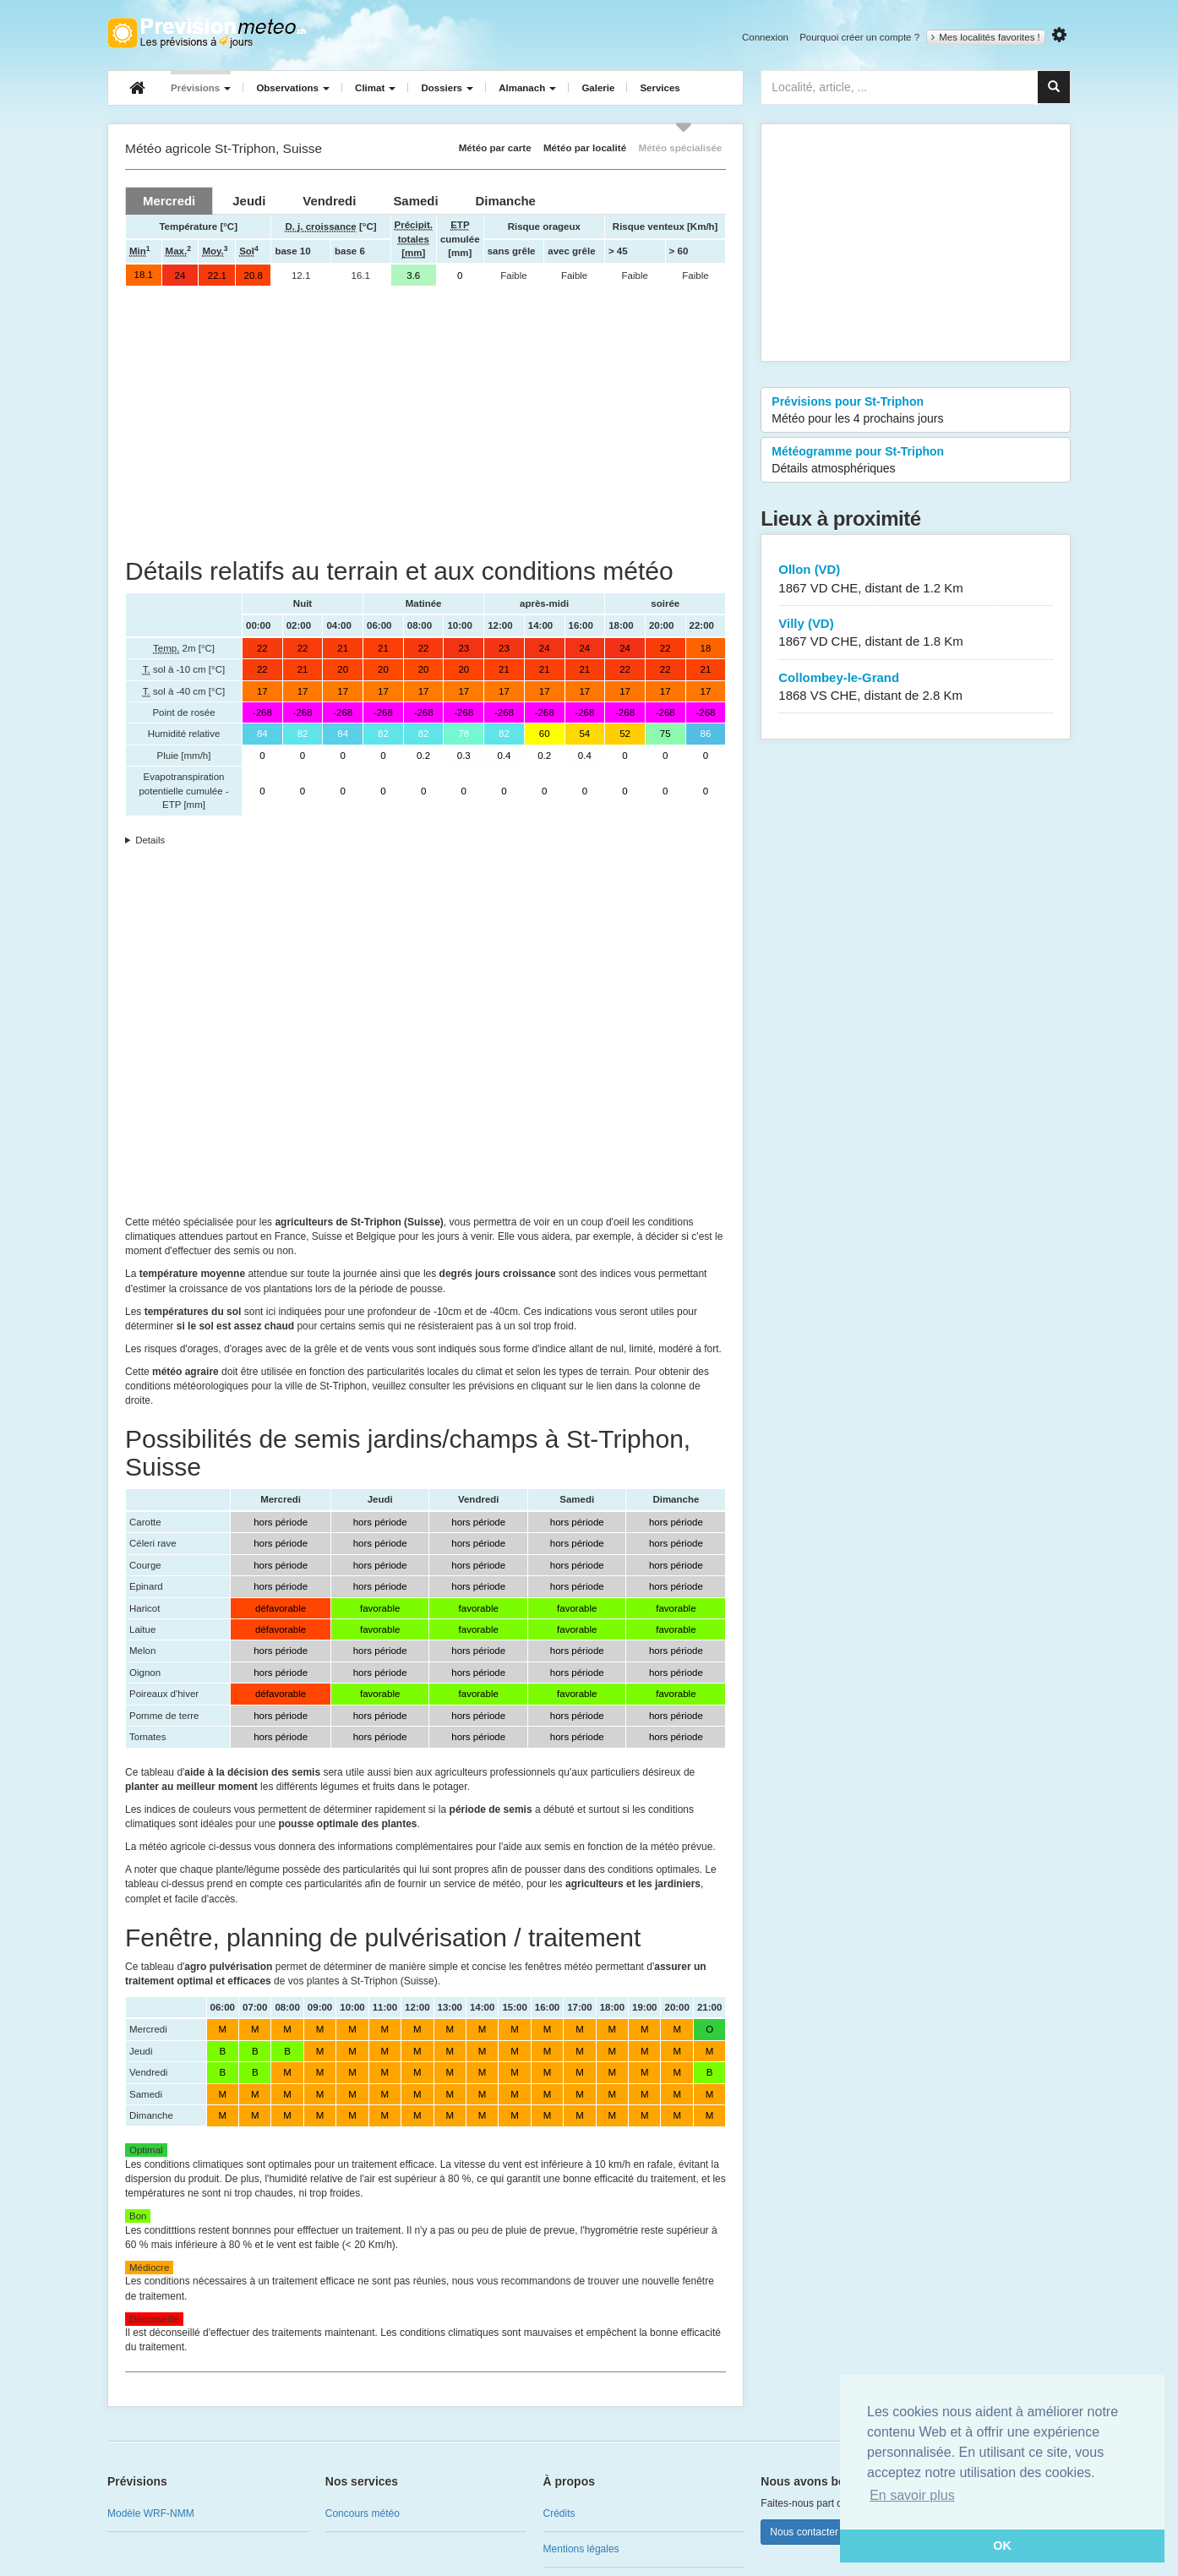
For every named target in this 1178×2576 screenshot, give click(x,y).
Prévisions (201, 88)
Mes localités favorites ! (985, 37)
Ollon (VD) (915, 579)
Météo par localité (584, 147)
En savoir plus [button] (912, 2495)
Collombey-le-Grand (915, 687)
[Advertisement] (425, 421)
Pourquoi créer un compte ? (859, 37)
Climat (375, 88)
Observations (293, 88)
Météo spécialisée (680, 147)
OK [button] (1002, 2545)
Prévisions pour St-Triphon (916, 411)
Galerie (597, 88)
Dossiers (447, 88)
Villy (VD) (915, 633)
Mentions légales (581, 2549)
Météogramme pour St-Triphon (916, 461)
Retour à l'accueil (206, 33)
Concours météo (362, 2513)
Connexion (765, 37)
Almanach (527, 88)
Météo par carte (495, 147)
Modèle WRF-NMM (150, 2513)
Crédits (559, 2513)
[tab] (169, 201)
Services (659, 88)
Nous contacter (804, 2532)
